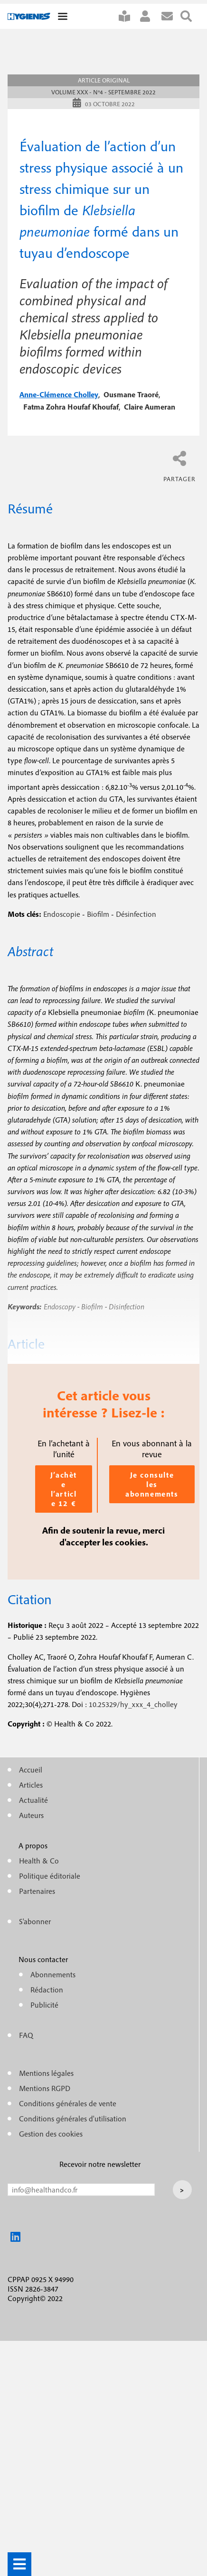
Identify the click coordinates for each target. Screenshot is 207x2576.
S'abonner (128, 16)
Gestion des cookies (51, 2133)
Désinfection (136, 914)
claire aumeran (149, 406)
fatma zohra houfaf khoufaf (71, 406)
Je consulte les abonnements (152, 1484)
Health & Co (39, 1860)
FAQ (26, 2035)
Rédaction (46, 1989)
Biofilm (98, 914)
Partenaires (37, 1891)
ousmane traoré (131, 394)
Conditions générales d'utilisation (72, 2118)
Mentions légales (46, 2073)
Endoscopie (61, 914)
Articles (31, 1785)
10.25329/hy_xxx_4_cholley (133, 1704)
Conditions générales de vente (67, 2103)
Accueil (30, 1769)
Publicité (44, 2005)
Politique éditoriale (49, 1876)
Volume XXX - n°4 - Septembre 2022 (103, 92)
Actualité (33, 1800)
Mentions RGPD (44, 2088)
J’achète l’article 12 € (63, 1489)
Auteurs (31, 1815)
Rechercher (189, 16)
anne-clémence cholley (58, 394)
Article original (104, 80)
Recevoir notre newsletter (100, 2164)
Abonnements (52, 1974)
